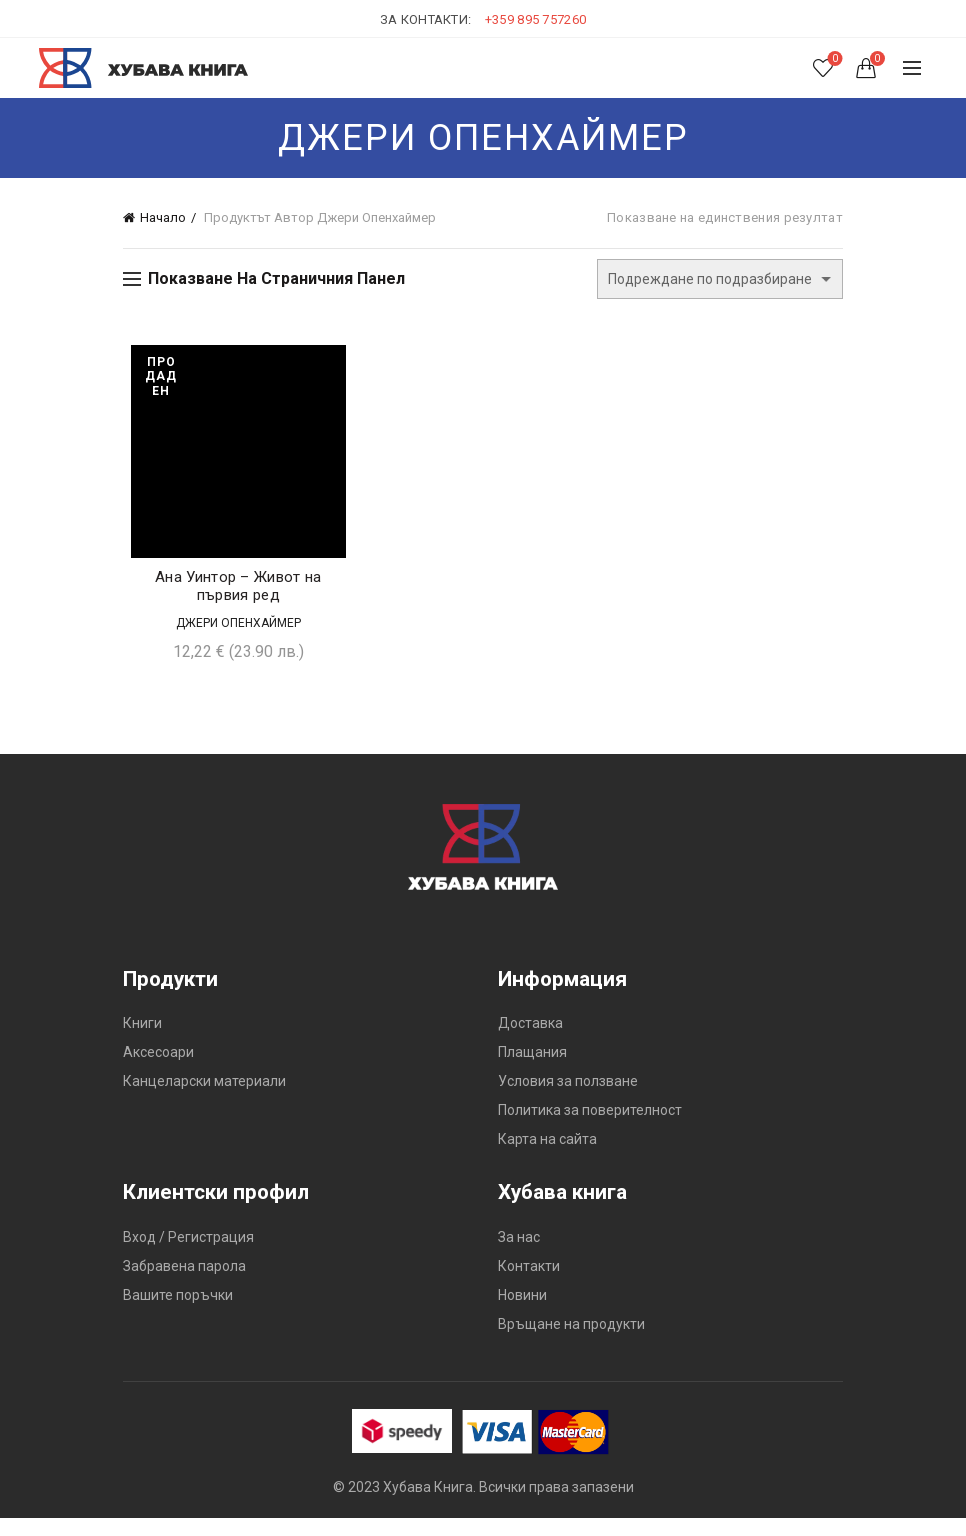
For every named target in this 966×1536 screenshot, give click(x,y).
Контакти (529, 1283)
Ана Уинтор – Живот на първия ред (233, 603)
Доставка (530, 1041)
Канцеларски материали (204, 1099)
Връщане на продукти (571, 1341)
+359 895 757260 (536, 19)
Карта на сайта (547, 1157)
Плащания (532, 1070)
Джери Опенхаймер (233, 640)
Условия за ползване (568, 1099)
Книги (142, 1041)
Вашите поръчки (178, 1312)
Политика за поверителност (590, 1128)
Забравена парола (184, 1283)
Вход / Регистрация (188, 1254)
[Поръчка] (720, 279)
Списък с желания (832, 59)
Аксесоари (158, 1070)
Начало (163, 217)
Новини (522, 1312)
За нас (519, 1254)
